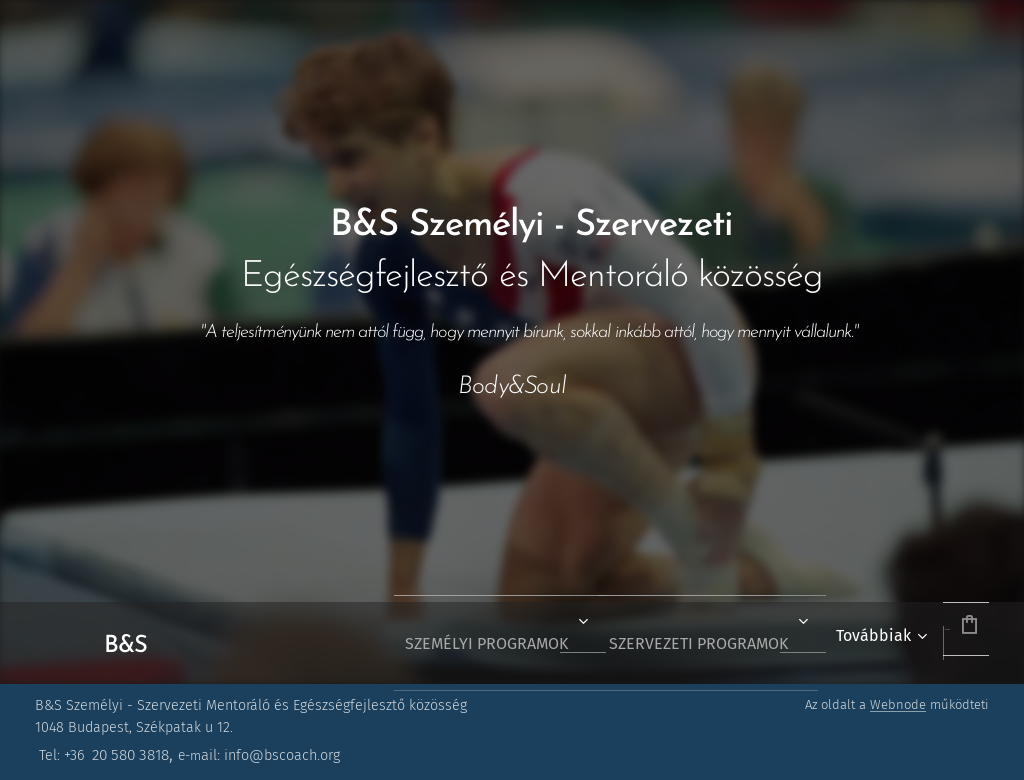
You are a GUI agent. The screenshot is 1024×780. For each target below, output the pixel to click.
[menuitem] (431, 643)
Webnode (898, 704)
